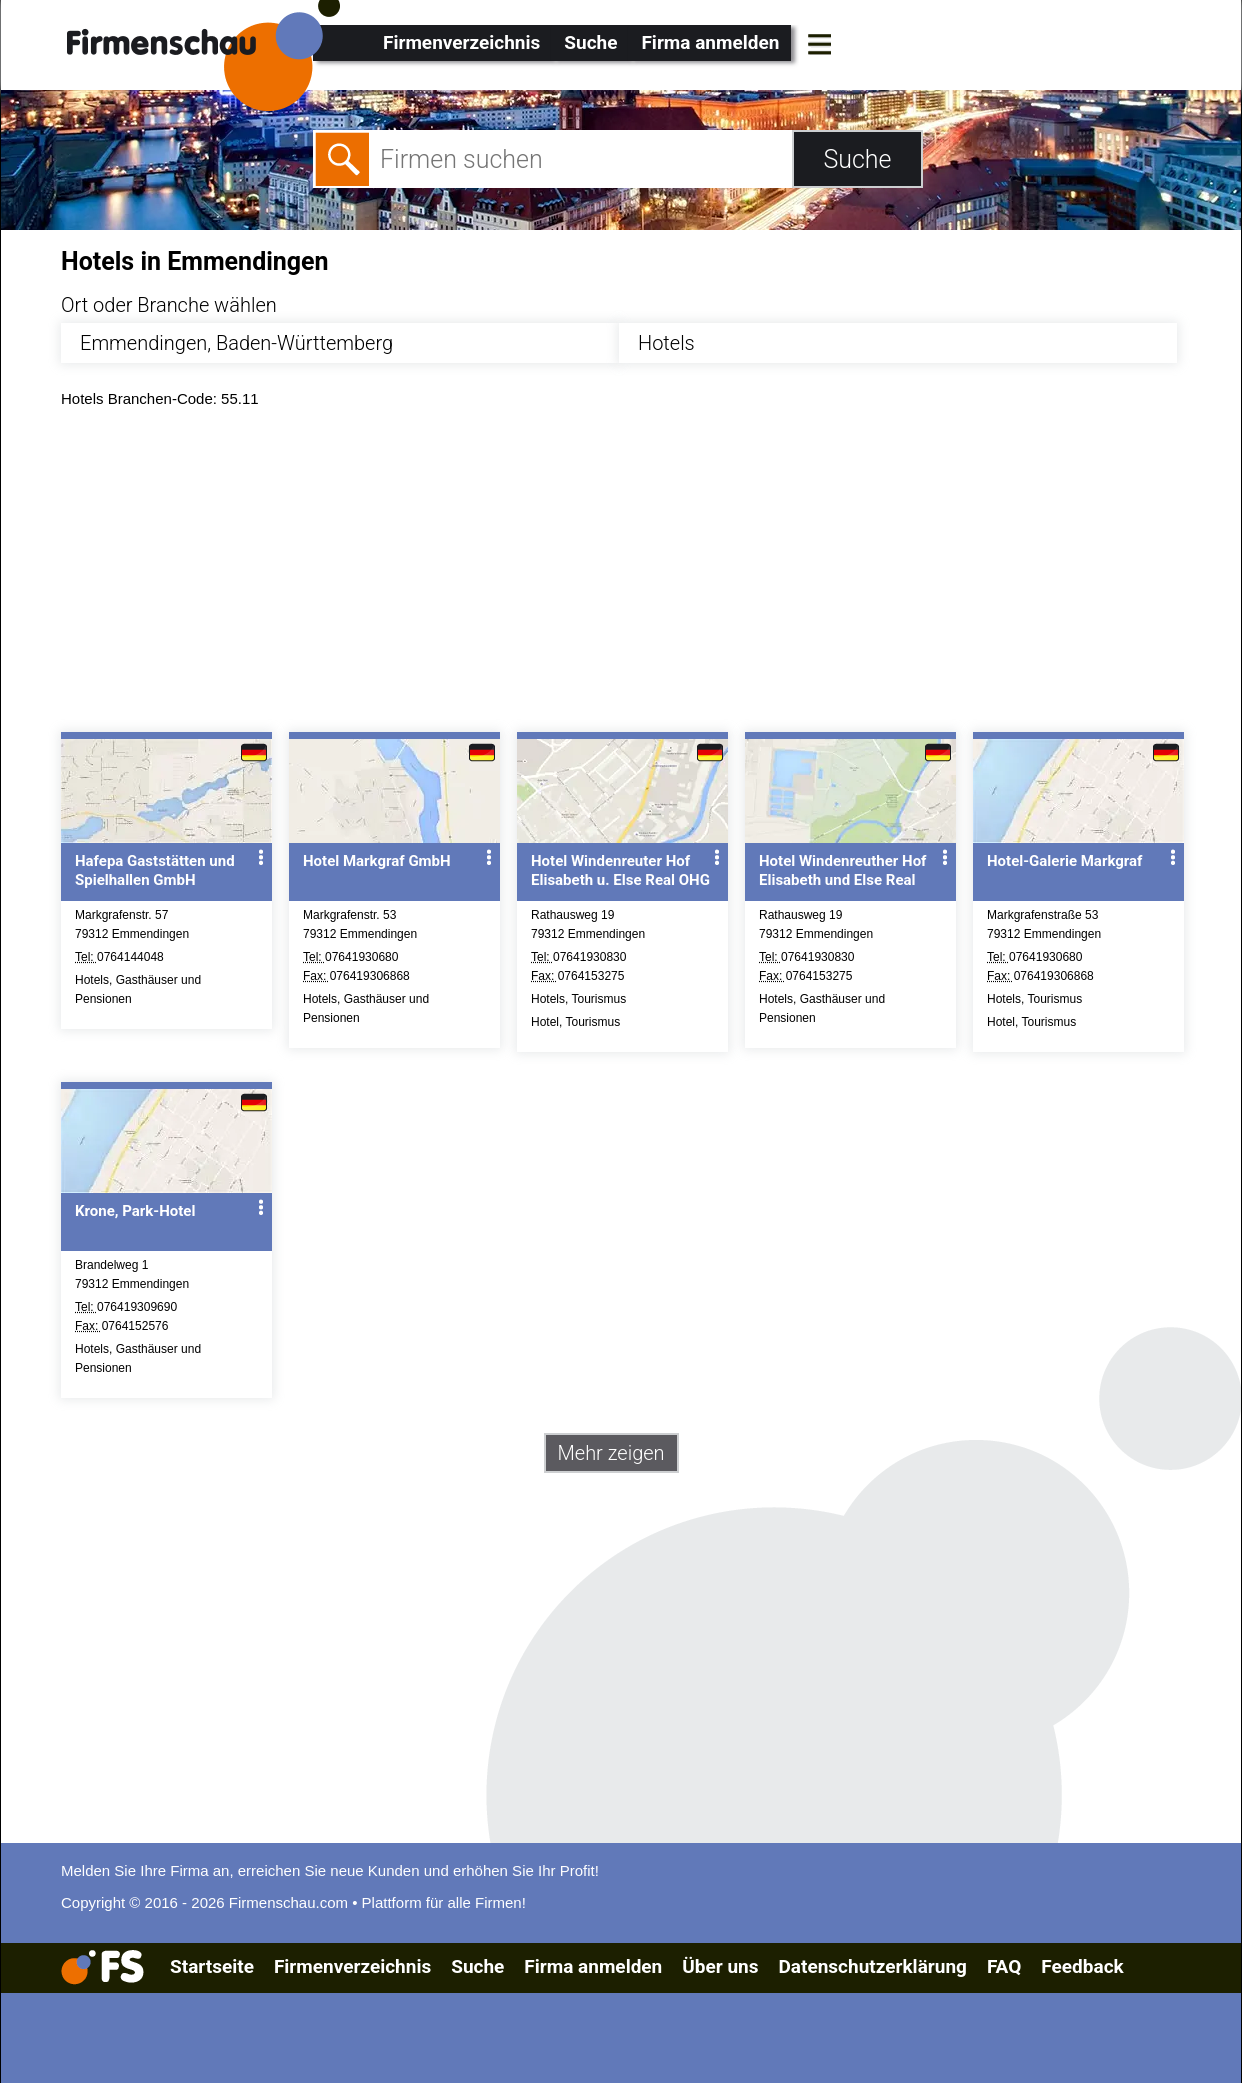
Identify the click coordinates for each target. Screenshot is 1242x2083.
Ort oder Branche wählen (169, 305)
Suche (590, 42)
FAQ (1004, 1966)
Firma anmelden (710, 42)
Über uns (720, 1966)
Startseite (212, 1966)
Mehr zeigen (611, 1453)
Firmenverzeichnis (461, 42)
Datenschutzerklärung (872, 1966)
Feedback (1082, 1966)
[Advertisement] (638, 575)
